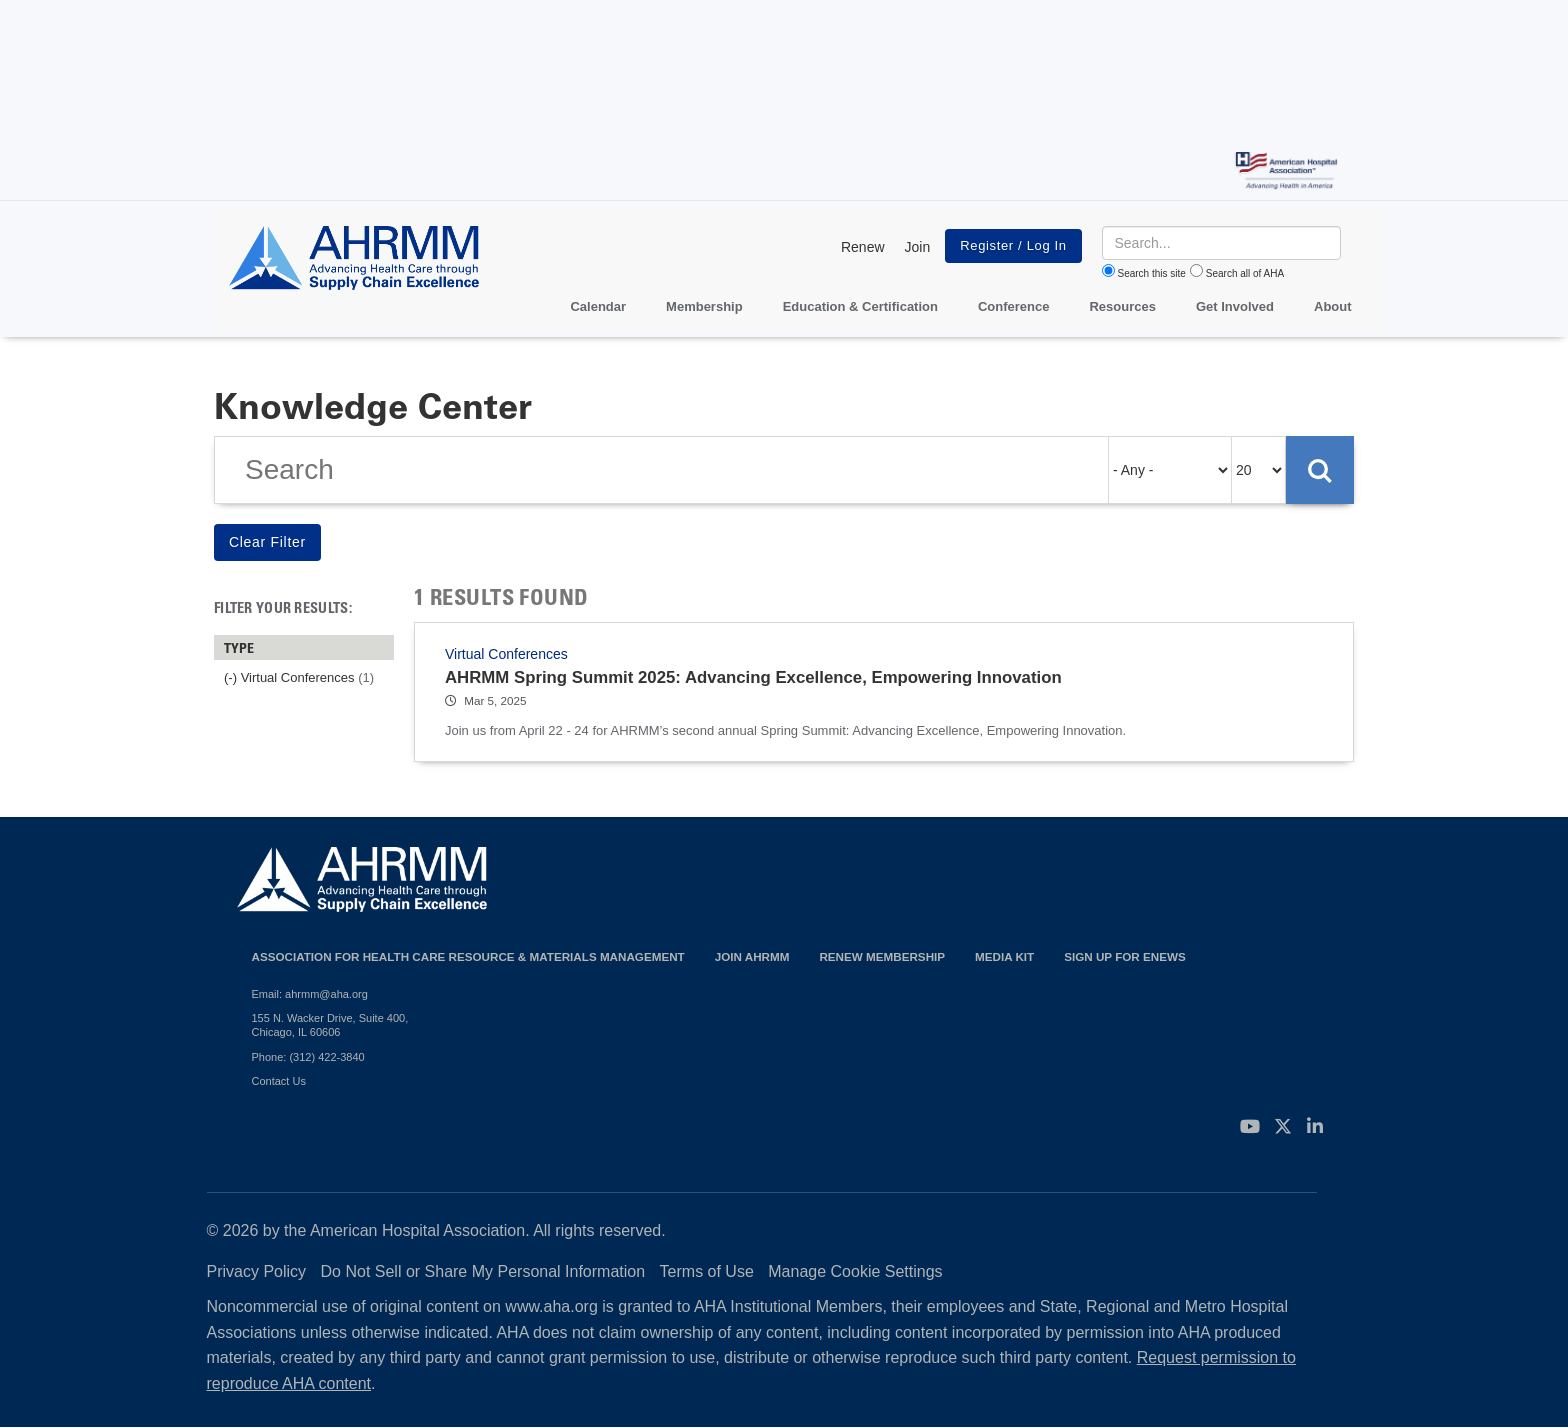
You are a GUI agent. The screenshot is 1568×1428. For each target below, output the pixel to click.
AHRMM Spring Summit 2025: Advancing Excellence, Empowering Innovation (753, 677)
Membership (704, 306)
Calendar (598, 306)
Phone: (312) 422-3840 (308, 1057)
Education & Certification (860, 306)
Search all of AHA (1245, 273)
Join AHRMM (752, 956)
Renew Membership (882, 956)
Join (918, 247)
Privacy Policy (257, 1271)
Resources (1122, 306)
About (1333, 306)
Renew (863, 247)
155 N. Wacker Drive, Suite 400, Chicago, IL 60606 (330, 1025)
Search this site (1152, 273)
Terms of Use (707, 1271)
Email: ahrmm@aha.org (310, 994)
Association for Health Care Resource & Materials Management (468, 956)
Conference (1014, 306)
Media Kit (1004, 956)
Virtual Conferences (506, 654)
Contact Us (279, 1081)
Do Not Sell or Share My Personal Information (483, 1271)
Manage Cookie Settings (855, 1271)
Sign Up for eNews (1125, 956)
